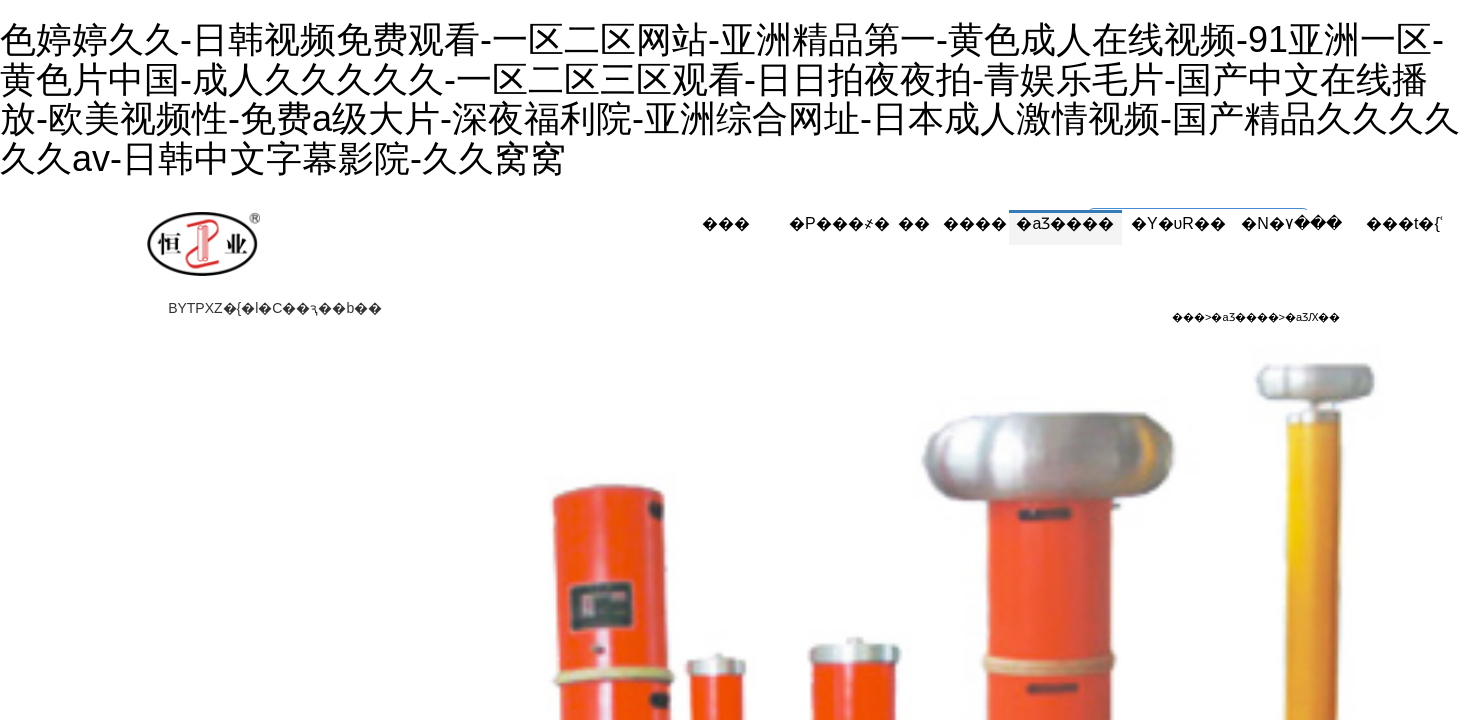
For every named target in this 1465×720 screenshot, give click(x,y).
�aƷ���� (1065, 223)
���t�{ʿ (1404, 223)
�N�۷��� (1291, 223)
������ (952, 223)
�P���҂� (839, 223)
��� (726, 223)
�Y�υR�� (1178, 223)
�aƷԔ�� (1312, 317)
